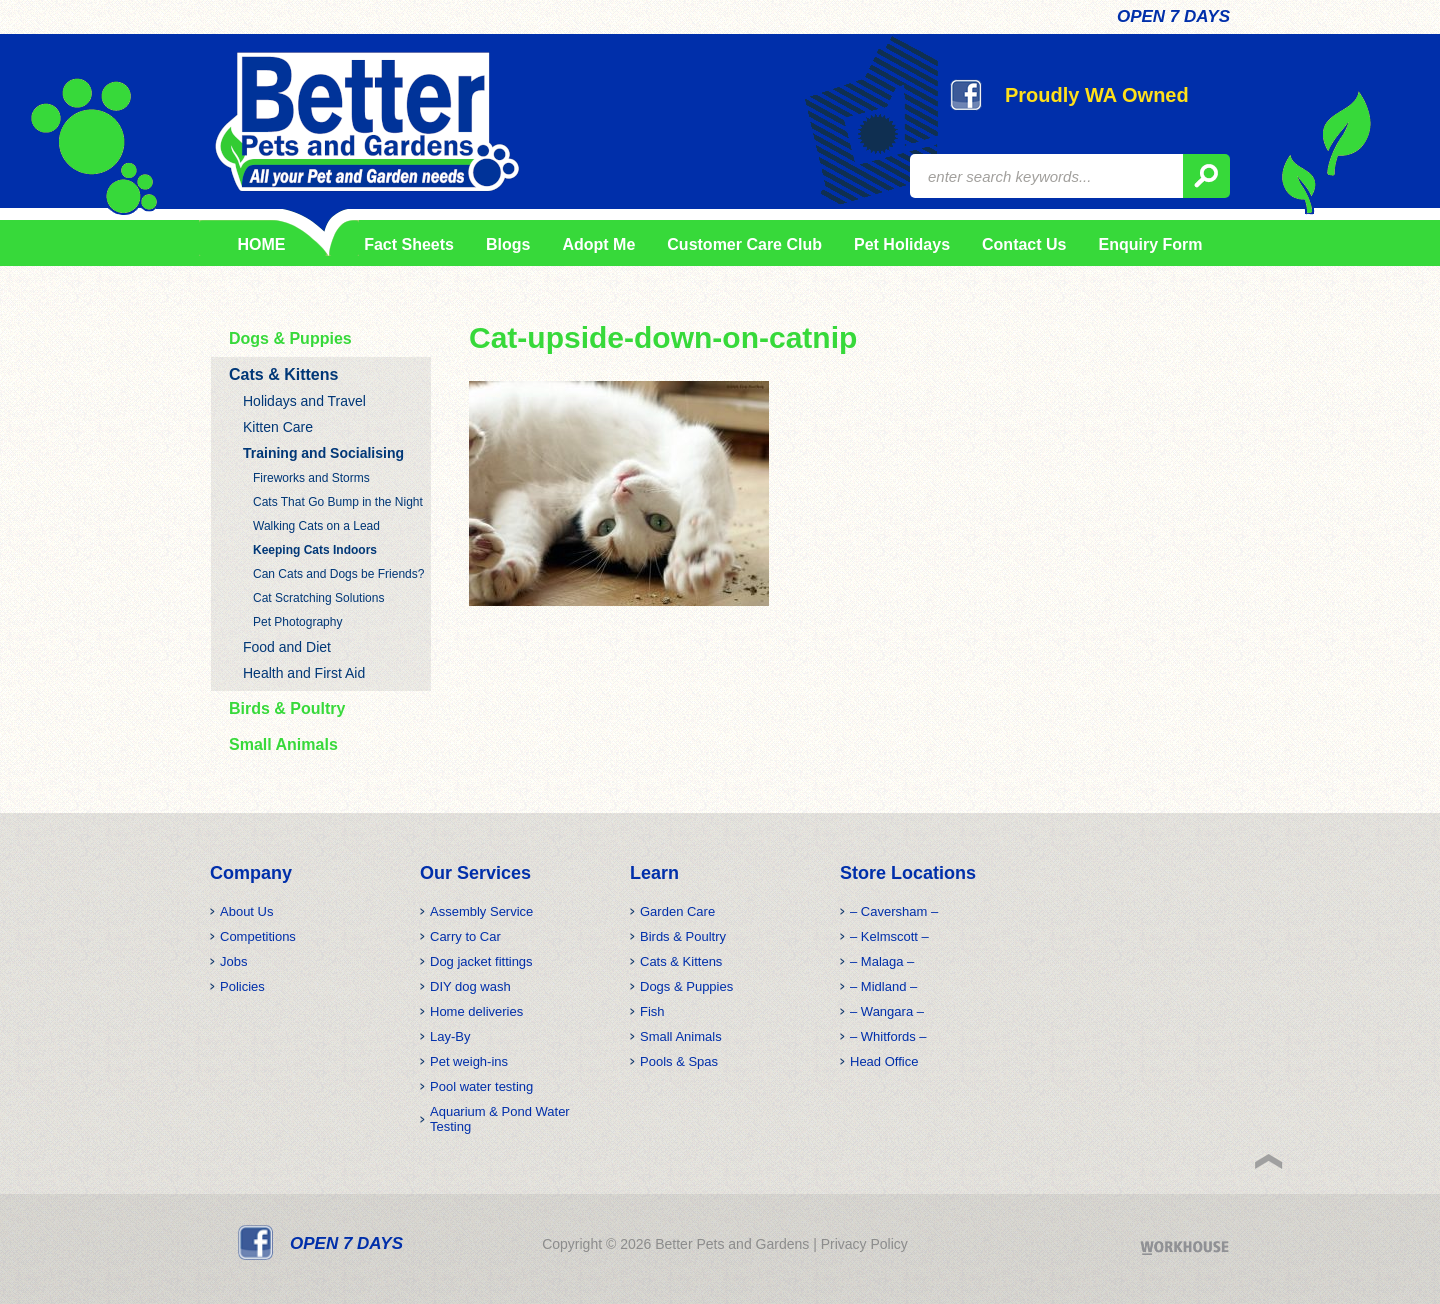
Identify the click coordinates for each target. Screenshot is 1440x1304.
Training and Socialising (323, 453)
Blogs (508, 244)
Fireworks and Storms (311, 478)
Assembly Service (481, 911)
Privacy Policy (864, 1244)
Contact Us (1024, 244)
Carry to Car (465, 936)
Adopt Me (598, 244)
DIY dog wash (470, 986)
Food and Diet (287, 647)
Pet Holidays (902, 244)
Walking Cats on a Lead (316, 526)
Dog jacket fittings (481, 961)
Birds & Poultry (287, 708)
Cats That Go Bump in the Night (338, 502)
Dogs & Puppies (290, 338)
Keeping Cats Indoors (315, 550)
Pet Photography (297, 622)
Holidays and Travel (304, 401)
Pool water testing (481, 1086)
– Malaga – (882, 961)
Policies (242, 986)
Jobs (233, 961)
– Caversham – (894, 911)
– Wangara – (887, 1011)
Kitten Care (278, 427)
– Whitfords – (888, 1036)
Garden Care (677, 911)
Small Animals (283, 744)
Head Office (884, 1061)
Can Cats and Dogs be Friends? (338, 574)
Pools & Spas (679, 1061)
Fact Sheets (405, 244)
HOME (262, 244)
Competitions (258, 936)
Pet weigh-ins (469, 1061)
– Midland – (883, 986)
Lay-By (450, 1036)
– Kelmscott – (889, 936)
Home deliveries (476, 1011)
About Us (246, 911)
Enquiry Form (1150, 244)
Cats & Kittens (283, 374)
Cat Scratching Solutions (318, 598)
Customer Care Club (744, 244)
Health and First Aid (304, 673)
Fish (652, 1011)
